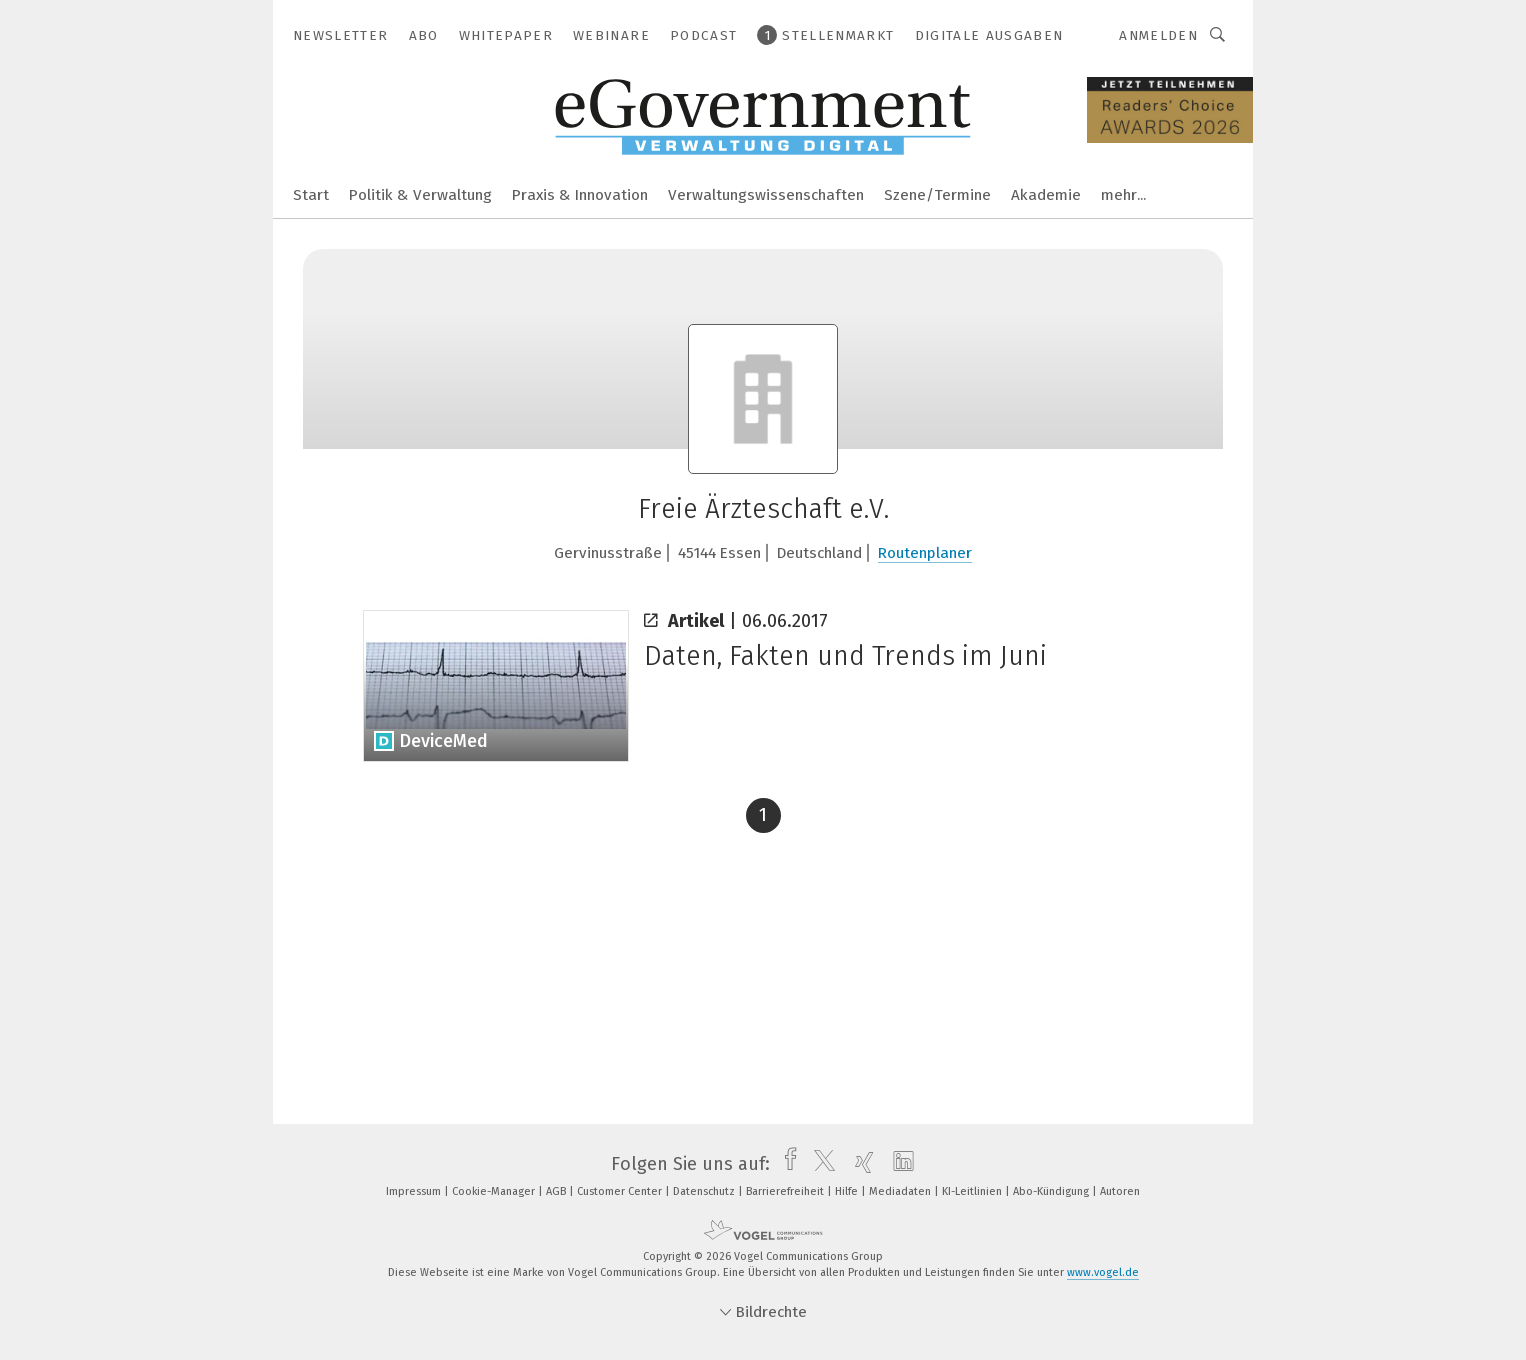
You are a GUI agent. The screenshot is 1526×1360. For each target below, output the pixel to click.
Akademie (1046, 195)
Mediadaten (901, 1191)
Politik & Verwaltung (420, 195)
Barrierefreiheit (786, 1191)
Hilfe (848, 1191)
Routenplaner (925, 553)
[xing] (859, 1164)
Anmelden (1158, 35)
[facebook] (785, 1164)
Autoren (1120, 1191)
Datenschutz (705, 1191)
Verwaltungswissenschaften (766, 195)
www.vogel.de (1103, 1272)
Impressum (415, 1191)
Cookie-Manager (495, 1191)
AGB (557, 1191)
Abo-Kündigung (1052, 1191)
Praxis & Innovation (580, 195)
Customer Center (621, 1191)
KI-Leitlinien (973, 1191)
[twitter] (819, 1164)
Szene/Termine (937, 195)
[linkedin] (898, 1164)
